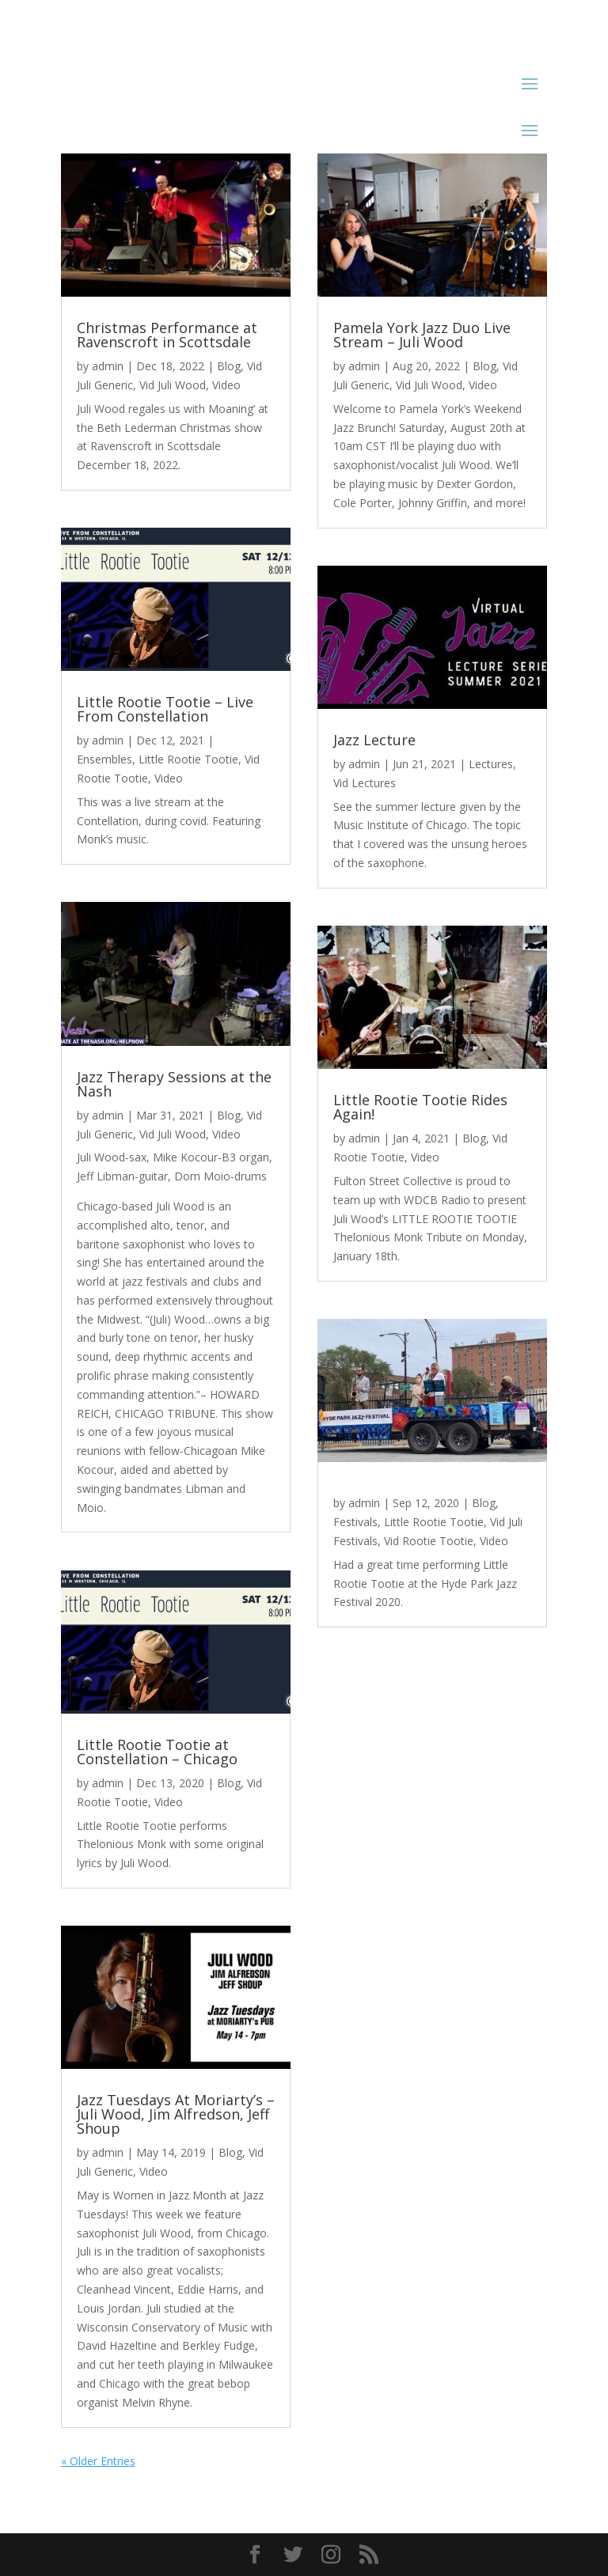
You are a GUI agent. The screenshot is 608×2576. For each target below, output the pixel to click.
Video (226, 384)
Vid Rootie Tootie (428, 1540)
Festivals (355, 1521)
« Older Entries (98, 2460)
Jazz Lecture (374, 739)
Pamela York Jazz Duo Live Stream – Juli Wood (422, 334)
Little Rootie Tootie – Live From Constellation (165, 708)
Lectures (491, 763)
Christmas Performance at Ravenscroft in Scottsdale (167, 334)
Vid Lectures (364, 782)
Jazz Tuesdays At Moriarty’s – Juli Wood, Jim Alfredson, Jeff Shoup (176, 2114)
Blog (229, 365)
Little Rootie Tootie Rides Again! (420, 1106)
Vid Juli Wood (172, 384)
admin (108, 365)
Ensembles (104, 759)
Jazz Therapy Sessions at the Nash (174, 1083)
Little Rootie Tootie (188, 759)
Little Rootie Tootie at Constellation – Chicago (157, 1751)
